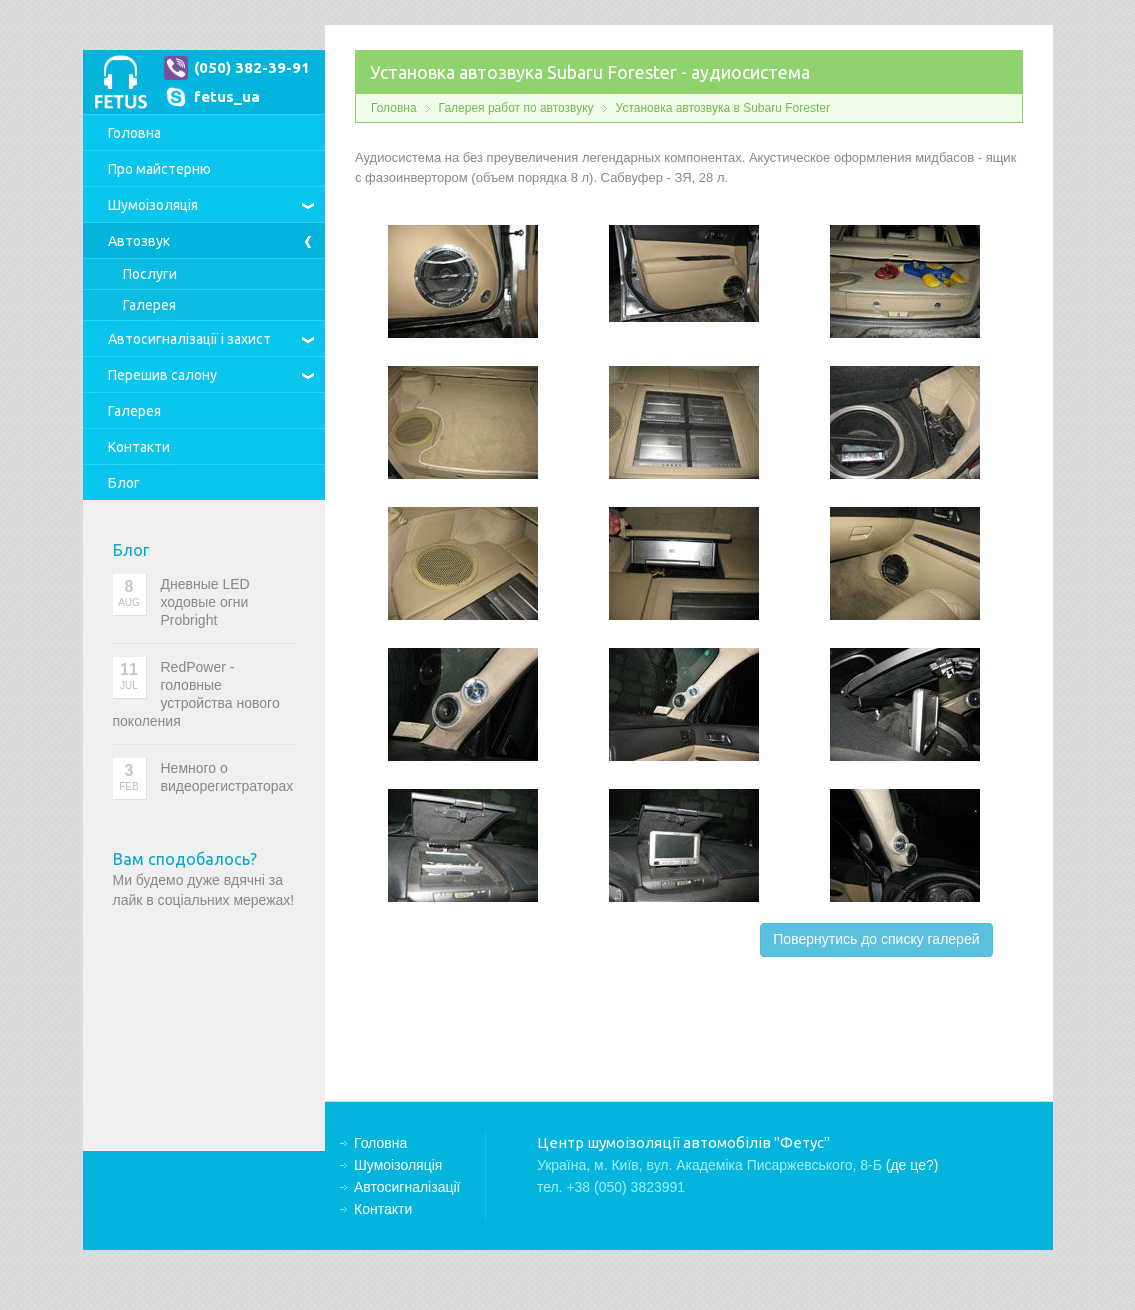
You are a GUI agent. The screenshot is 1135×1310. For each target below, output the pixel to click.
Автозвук (139, 241)
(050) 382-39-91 (252, 67)
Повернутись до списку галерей (876, 939)
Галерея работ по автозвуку (516, 108)
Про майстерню (159, 169)
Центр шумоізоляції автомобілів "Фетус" (120, 82)
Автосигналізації (189, 339)
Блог (124, 483)
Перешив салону (162, 375)
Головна (134, 133)
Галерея (149, 305)
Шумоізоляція (153, 205)
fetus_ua (227, 96)
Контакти (139, 447)
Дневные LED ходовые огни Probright (205, 602)
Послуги (150, 274)
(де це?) (912, 1165)
